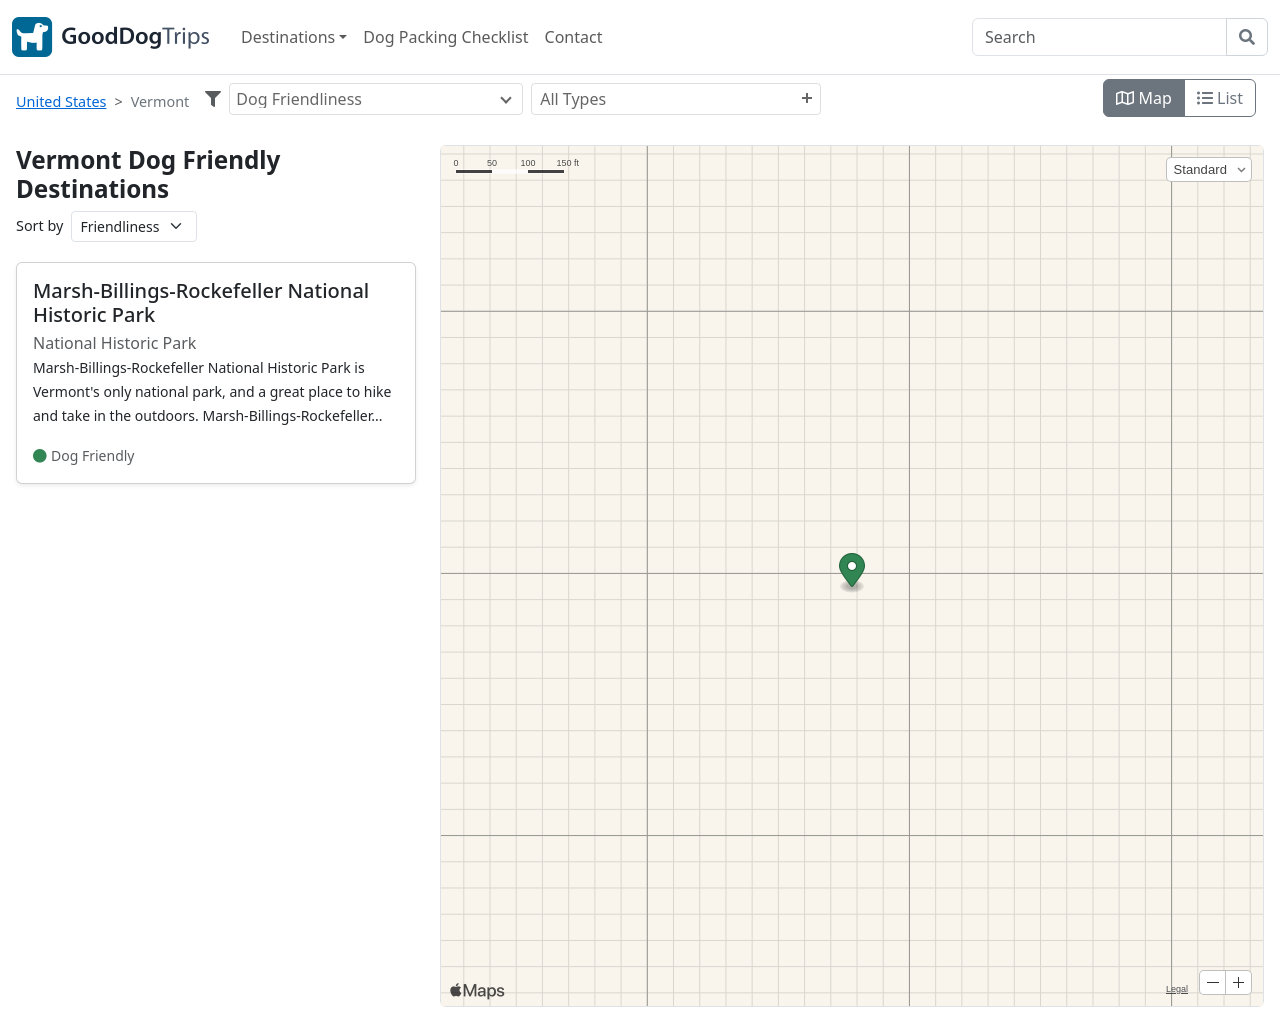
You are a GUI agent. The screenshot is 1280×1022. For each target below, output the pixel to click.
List (1220, 98)
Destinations (288, 37)
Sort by (39, 225)
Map (1144, 98)
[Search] (1099, 37)
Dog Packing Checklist (445, 37)
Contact (574, 37)
